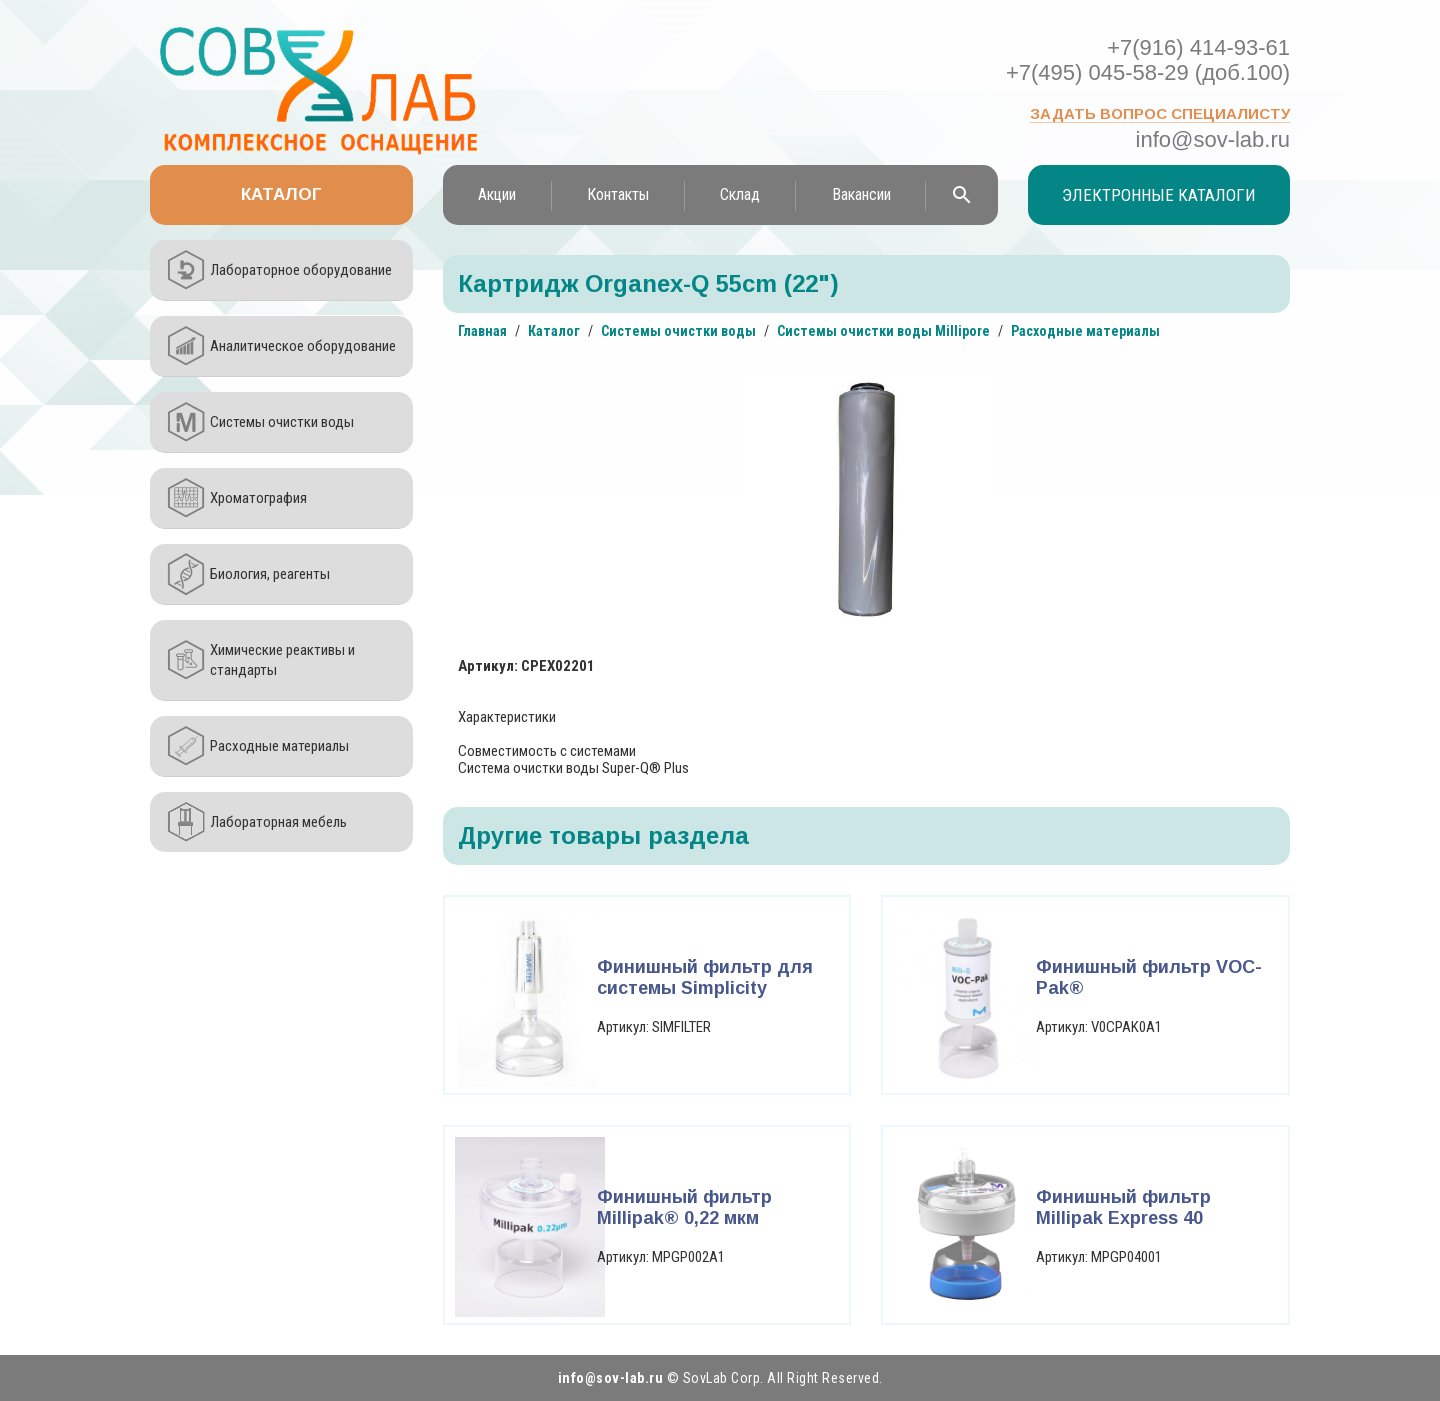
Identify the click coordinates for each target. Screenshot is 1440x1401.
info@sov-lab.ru (1213, 139)
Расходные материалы (279, 746)
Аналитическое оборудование (303, 346)
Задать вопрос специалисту (1160, 113)
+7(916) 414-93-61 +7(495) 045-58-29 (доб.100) (1148, 60)
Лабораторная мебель (278, 822)
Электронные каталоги (1159, 195)
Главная (482, 331)
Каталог (281, 194)
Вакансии (861, 194)
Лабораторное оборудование (301, 270)
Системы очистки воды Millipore (883, 331)
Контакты (618, 194)
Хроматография (258, 498)
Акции (497, 194)
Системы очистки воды (282, 422)
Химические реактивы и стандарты (282, 660)
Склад (740, 194)
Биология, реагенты (270, 574)
